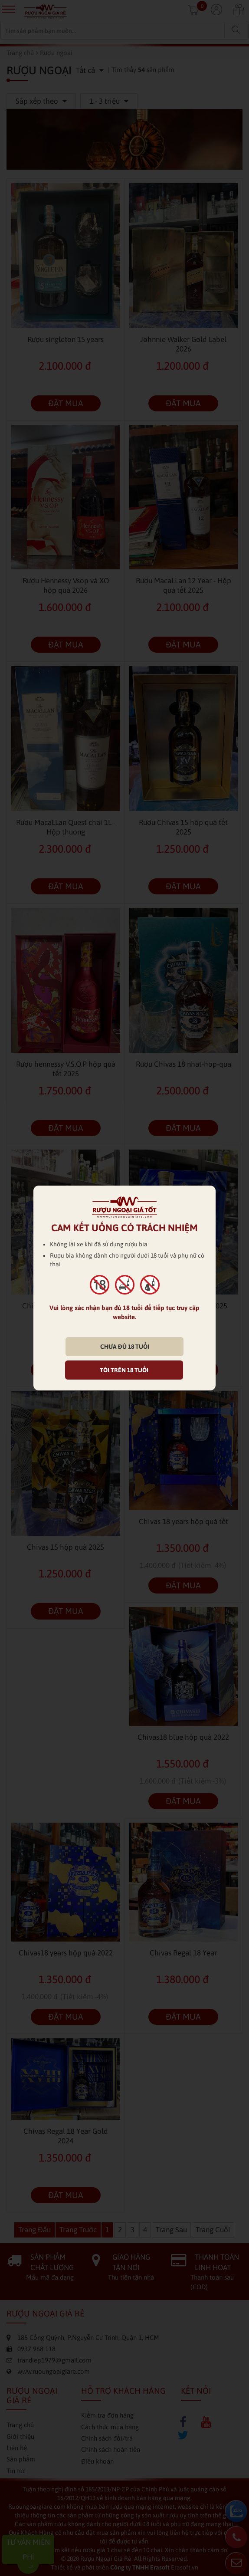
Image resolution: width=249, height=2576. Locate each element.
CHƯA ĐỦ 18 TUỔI (124, 1346)
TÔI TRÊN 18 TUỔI (124, 1370)
